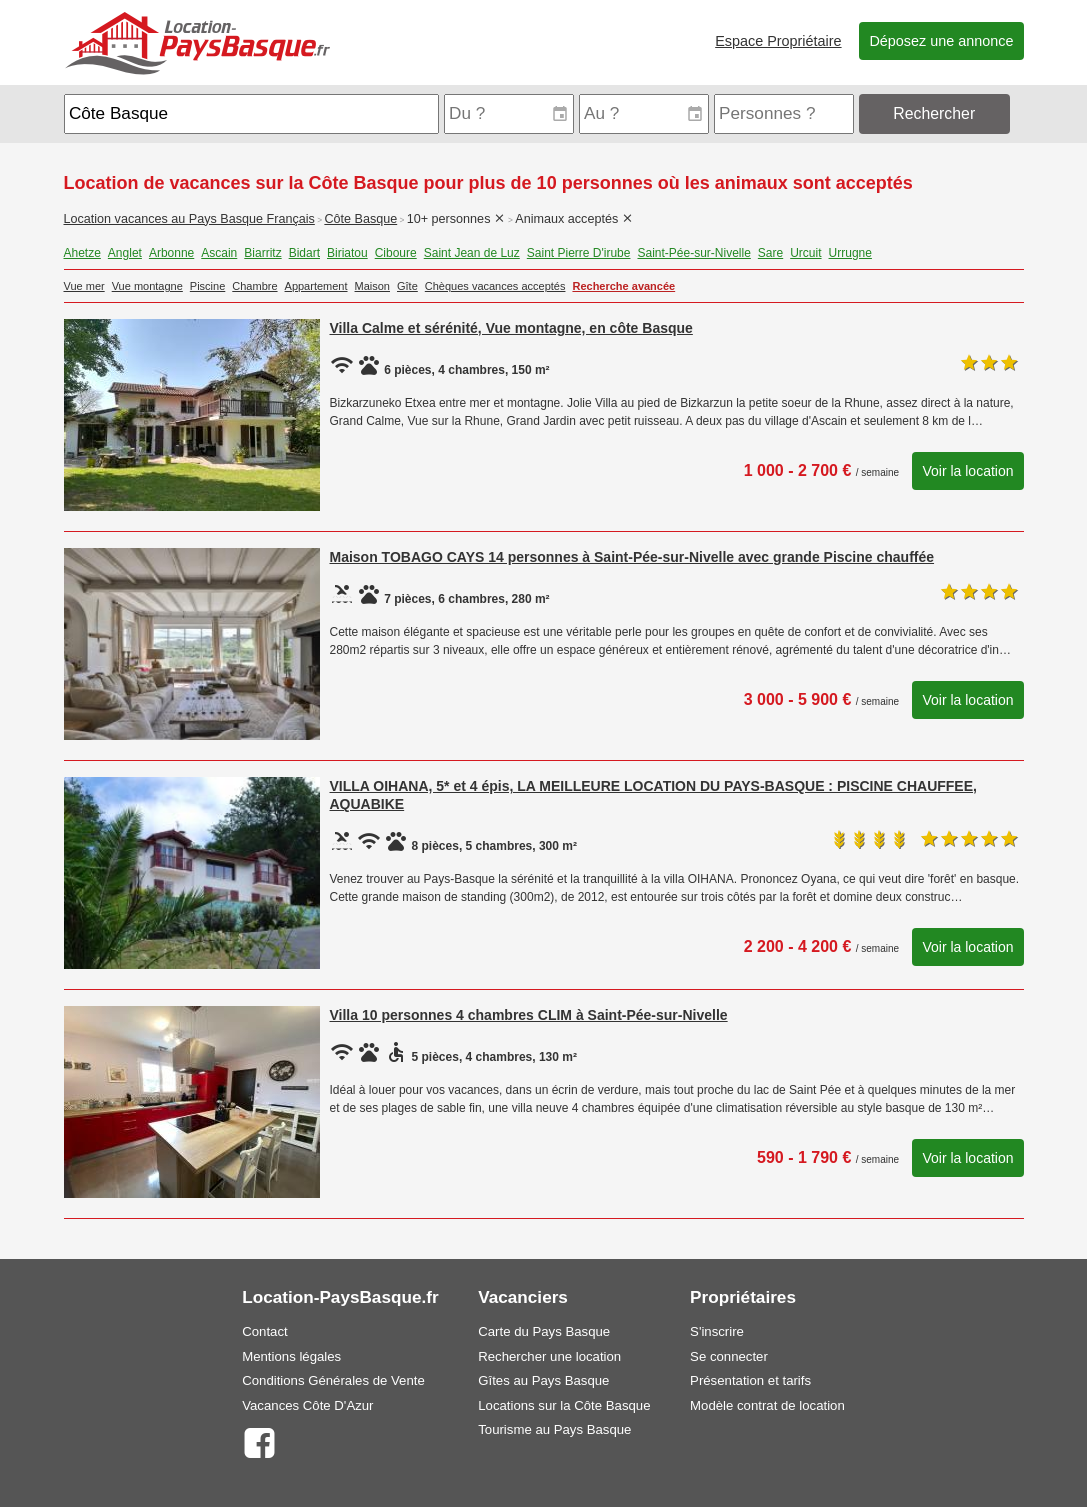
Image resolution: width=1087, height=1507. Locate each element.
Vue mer (84, 286)
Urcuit (805, 253)
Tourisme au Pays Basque (554, 1429)
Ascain (219, 253)
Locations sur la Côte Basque (564, 1405)
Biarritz (262, 253)
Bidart (304, 253)
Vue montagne (147, 286)
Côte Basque (360, 219)
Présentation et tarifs (750, 1380)
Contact (264, 1331)
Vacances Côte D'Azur (307, 1405)
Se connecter (729, 1356)
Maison (372, 286)
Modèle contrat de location (767, 1405)
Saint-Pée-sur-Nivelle (693, 253)
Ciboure (396, 253)
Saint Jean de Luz (472, 253)
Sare (770, 253)
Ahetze (82, 253)
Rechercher (934, 113)
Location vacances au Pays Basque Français (189, 219)
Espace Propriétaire (778, 41)
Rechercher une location (549, 1356)
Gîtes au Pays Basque (543, 1380)
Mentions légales (291, 1356)
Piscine (207, 286)
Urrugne (850, 253)
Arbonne (171, 253)
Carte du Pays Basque (544, 1331)
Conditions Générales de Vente (333, 1380)
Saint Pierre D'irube (579, 253)
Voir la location (967, 471)
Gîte (407, 286)
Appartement (316, 286)
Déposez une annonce (941, 41)
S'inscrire (717, 1331)
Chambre (254, 286)
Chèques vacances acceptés (495, 286)
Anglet (125, 253)
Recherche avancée (623, 286)
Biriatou (347, 253)
